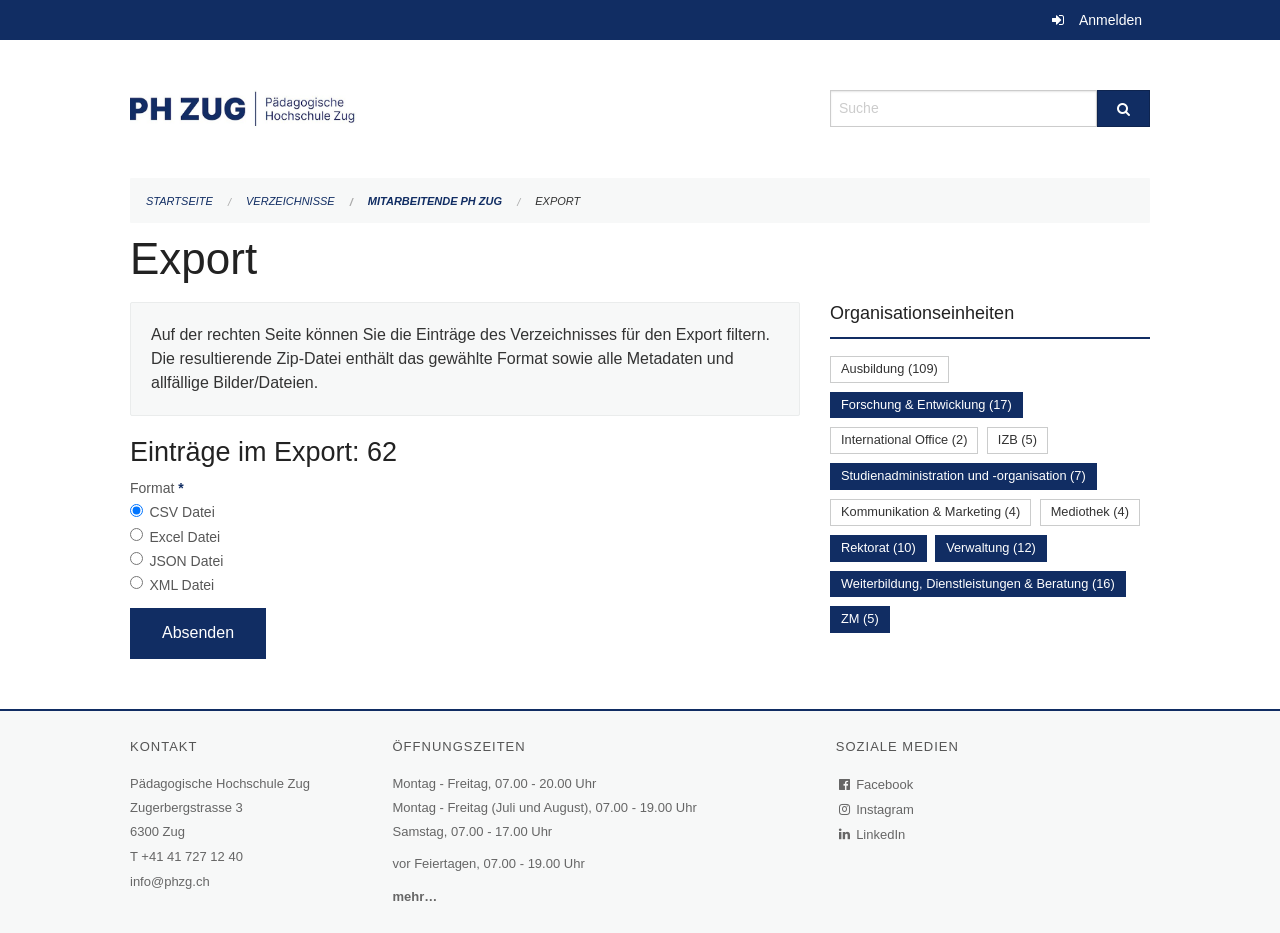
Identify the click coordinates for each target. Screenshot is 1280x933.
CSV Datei (181, 512)
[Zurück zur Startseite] (465, 106)
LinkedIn (873, 834)
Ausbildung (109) (889, 368)
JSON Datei (186, 561)
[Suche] (1123, 108)
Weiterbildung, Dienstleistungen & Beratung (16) (978, 583)
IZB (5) (1017, 439)
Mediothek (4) (1090, 511)
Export (557, 201)
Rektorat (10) (878, 547)
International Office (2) (904, 439)
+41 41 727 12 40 (192, 856)
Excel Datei (184, 537)
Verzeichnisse (290, 201)
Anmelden (1110, 20)
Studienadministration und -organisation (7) (963, 475)
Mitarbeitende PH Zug (435, 201)
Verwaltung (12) (991, 547)
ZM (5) (860, 618)
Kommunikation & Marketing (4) (930, 511)
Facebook (877, 784)
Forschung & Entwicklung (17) (926, 404)
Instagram (877, 809)
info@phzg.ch (170, 881)
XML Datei (181, 585)
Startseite (179, 201)
